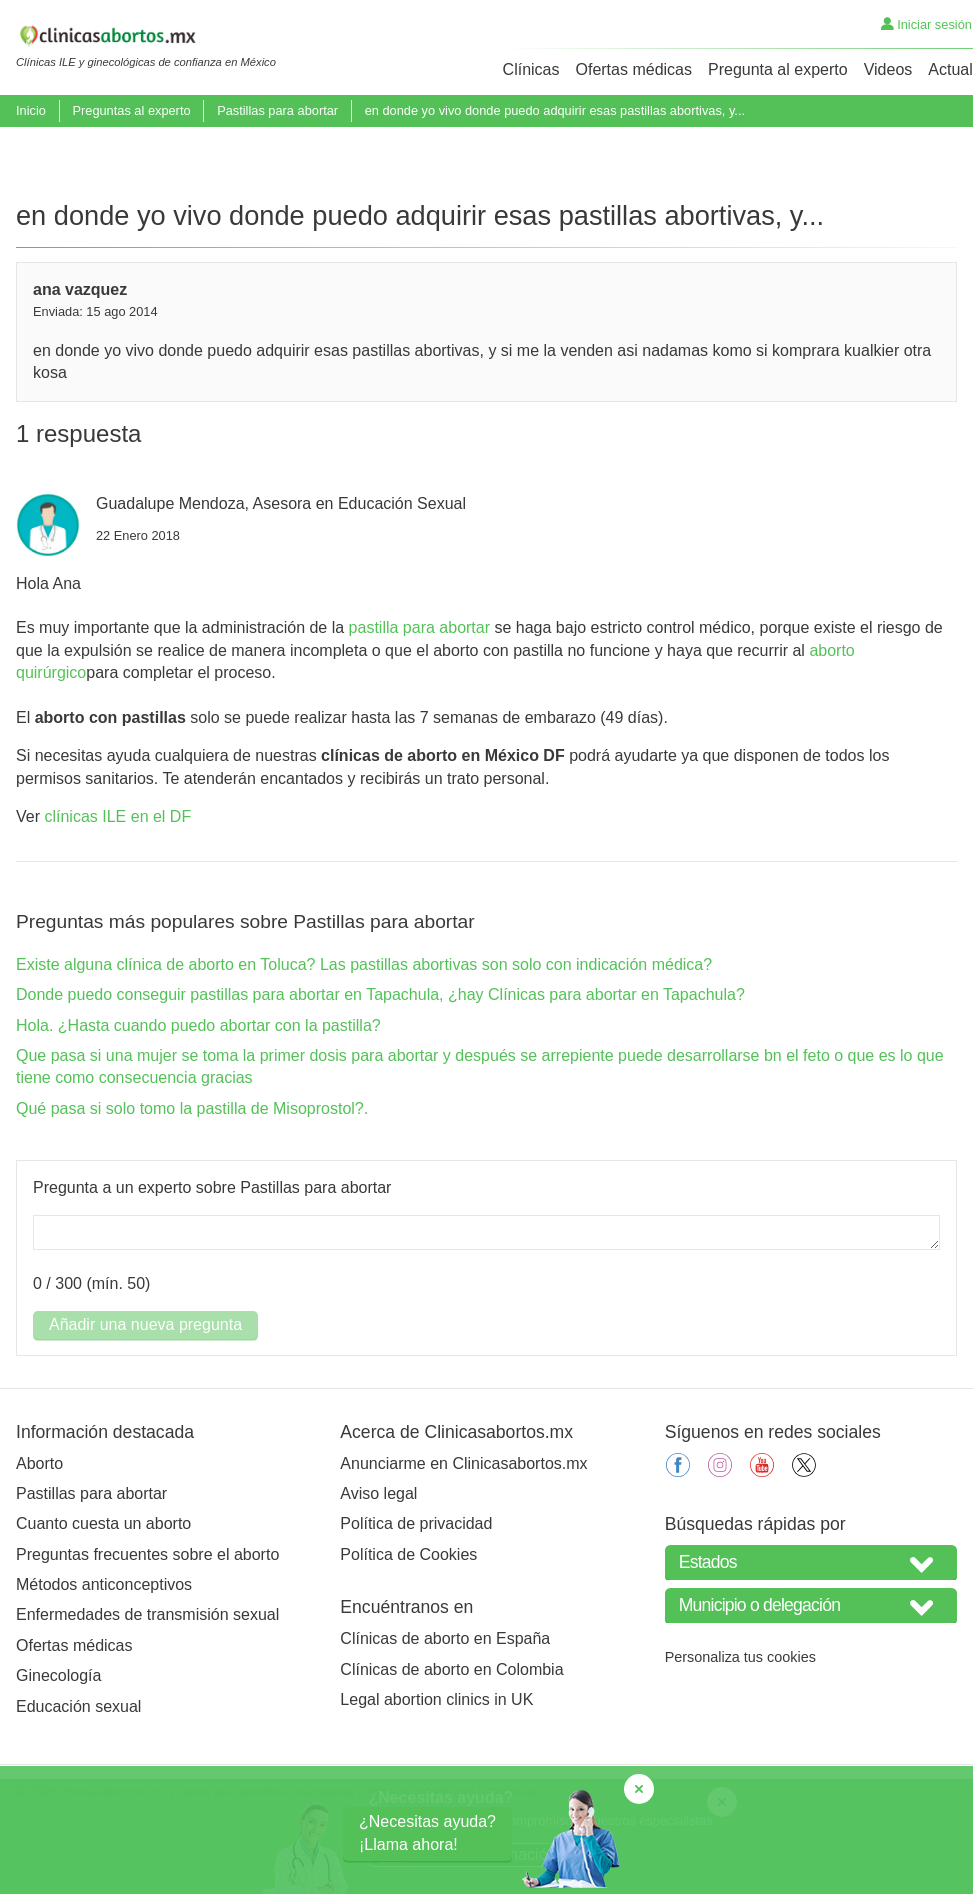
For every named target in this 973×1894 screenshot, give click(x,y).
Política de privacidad (416, 1597)
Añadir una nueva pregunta (145, 1398)
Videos (888, 69)
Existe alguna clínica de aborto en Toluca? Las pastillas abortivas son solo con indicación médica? (364, 1038)
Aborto (39, 1537)
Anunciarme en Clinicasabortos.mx (463, 1537)
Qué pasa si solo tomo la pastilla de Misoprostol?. (192, 1182)
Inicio (31, 110)
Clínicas (531, 69)
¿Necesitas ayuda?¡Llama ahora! (427, 1832)
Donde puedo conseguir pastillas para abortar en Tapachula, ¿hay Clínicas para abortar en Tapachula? (380, 1068)
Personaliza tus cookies (740, 1731)
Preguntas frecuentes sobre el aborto (147, 1628)
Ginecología (58, 1749)
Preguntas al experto (131, 110)
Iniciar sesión (926, 24)
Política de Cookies (408, 1628)
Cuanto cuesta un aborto (103, 1597)
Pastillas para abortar (277, 110)
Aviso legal (378, 1567)
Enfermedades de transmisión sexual (147, 1688)
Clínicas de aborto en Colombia (451, 1743)
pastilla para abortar (419, 701)
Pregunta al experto (778, 69)
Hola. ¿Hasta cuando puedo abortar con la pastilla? (198, 1099)
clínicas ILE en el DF (117, 890)
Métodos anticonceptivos (104, 1658)
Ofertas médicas (634, 69)
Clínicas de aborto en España (445, 1712)
